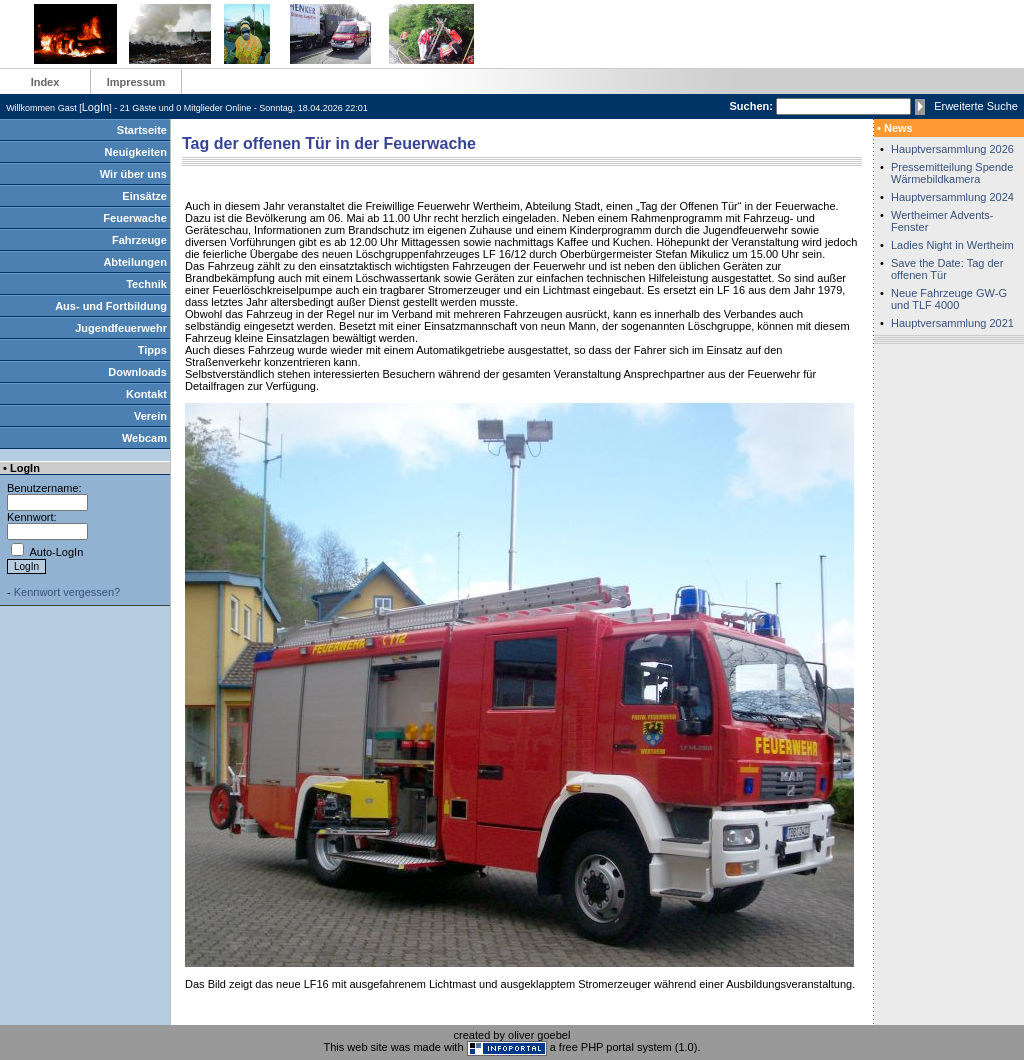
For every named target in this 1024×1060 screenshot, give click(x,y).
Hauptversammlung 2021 (952, 323)
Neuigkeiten (136, 152)
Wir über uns (133, 174)
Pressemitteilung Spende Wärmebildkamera (952, 173)
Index (45, 82)
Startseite (142, 130)
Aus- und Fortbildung (111, 306)
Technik (146, 284)
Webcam (144, 438)
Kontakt (146, 394)
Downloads (137, 372)
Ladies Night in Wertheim (952, 245)
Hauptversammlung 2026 (952, 149)
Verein (150, 416)
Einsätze (144, 196)
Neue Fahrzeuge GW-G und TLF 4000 (949, 299)
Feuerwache (135, 218)
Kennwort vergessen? (67, 592)
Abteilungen (135, 262)
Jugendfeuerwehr (121, 328)
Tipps (152, 350)
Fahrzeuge (139, 240)
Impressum (136, 82)
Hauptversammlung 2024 (952, 197)
